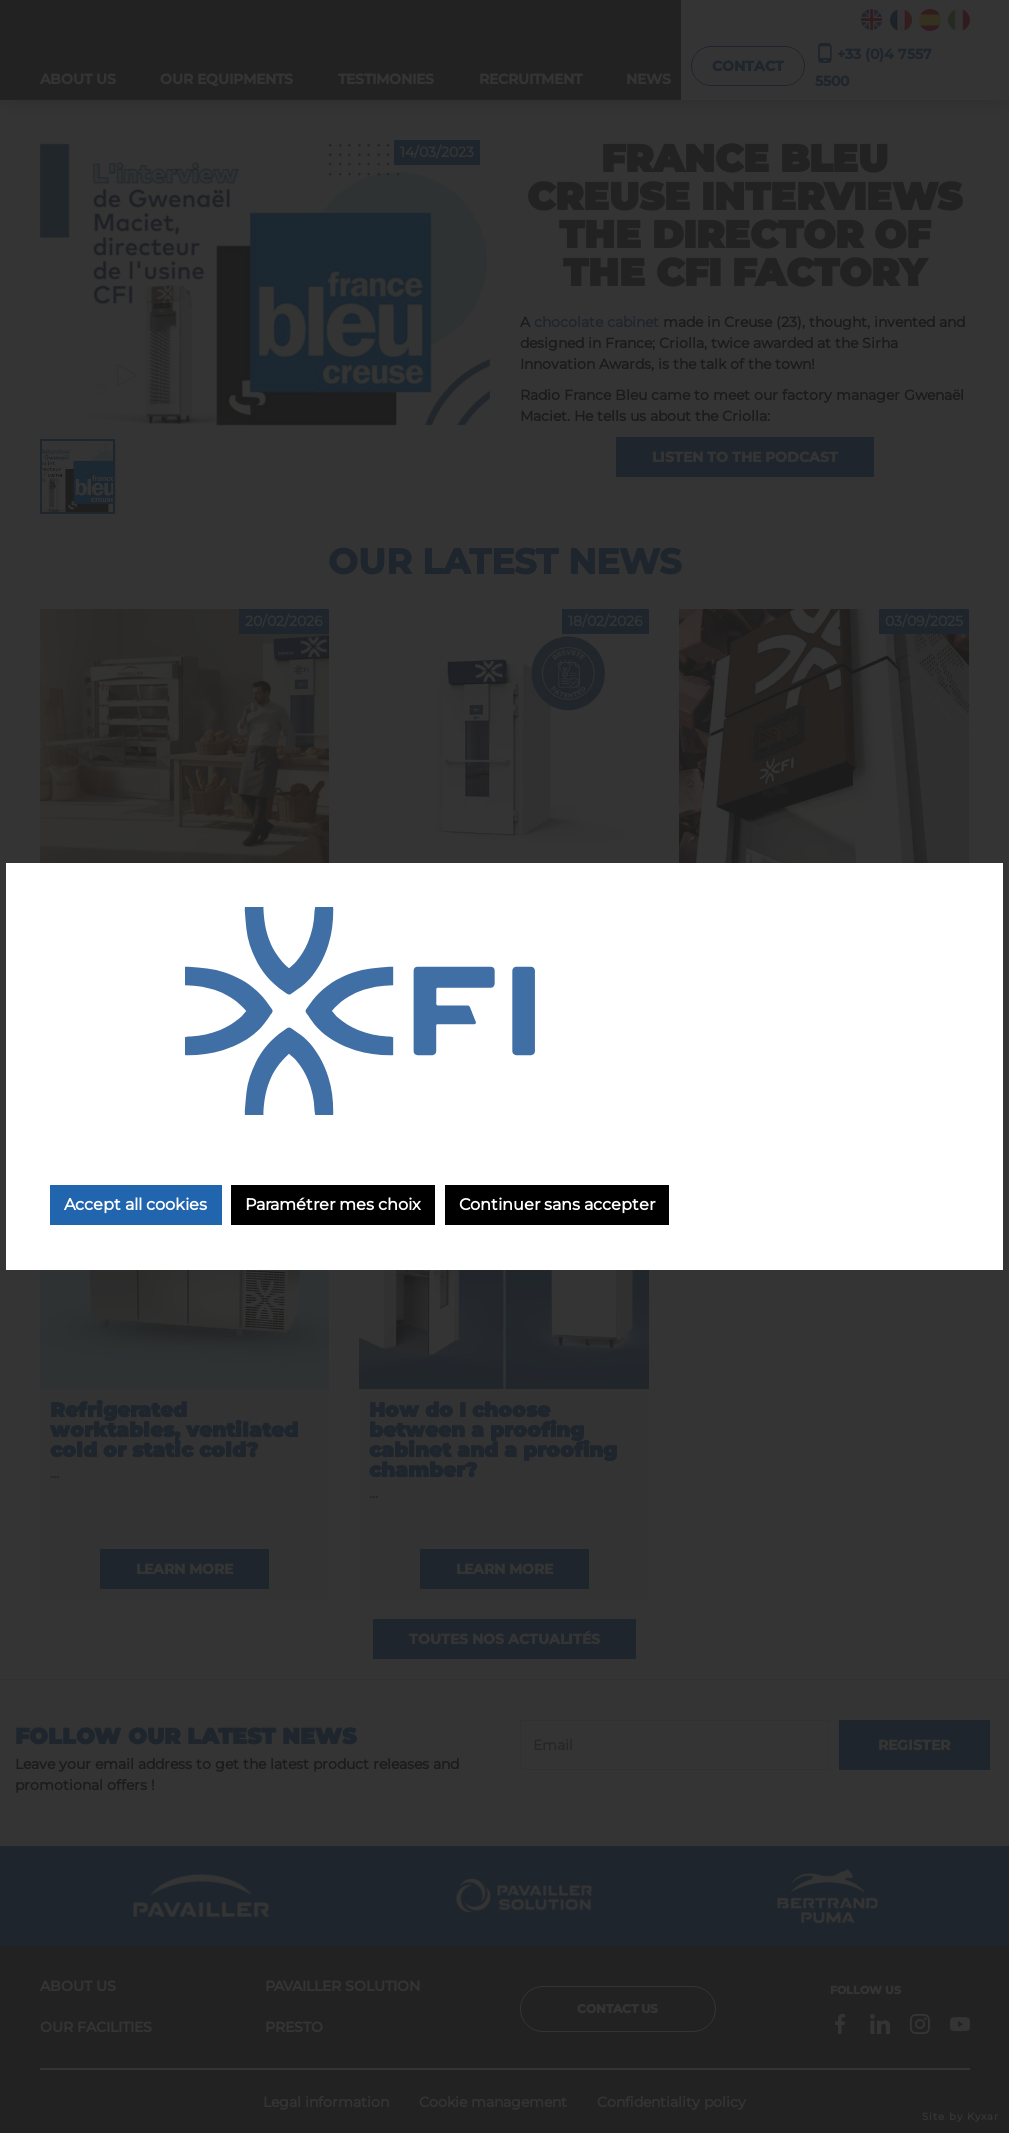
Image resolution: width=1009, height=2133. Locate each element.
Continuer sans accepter (562, 1205)
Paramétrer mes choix (336, 1205)
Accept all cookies (136, 1205)
